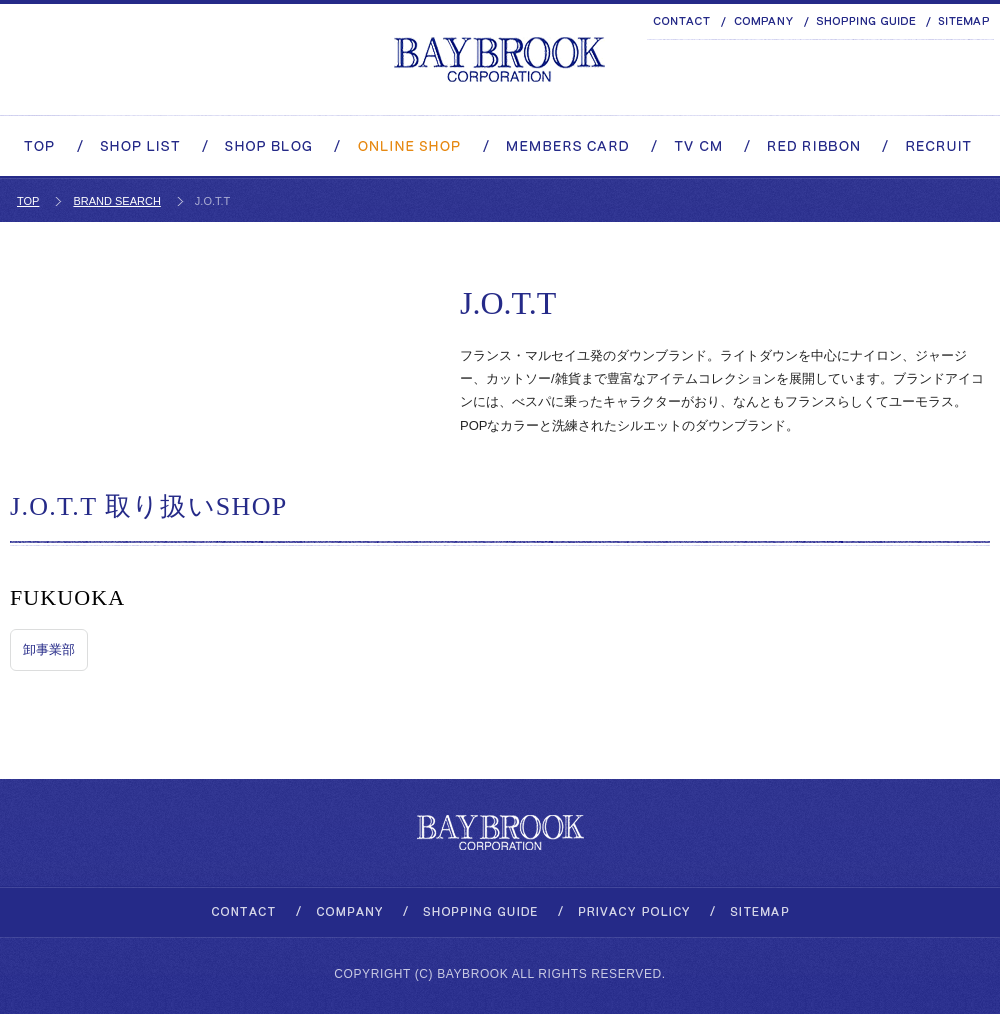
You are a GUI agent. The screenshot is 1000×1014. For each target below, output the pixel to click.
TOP (28, 201)
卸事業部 (49, 649)
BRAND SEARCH (116, 201)
